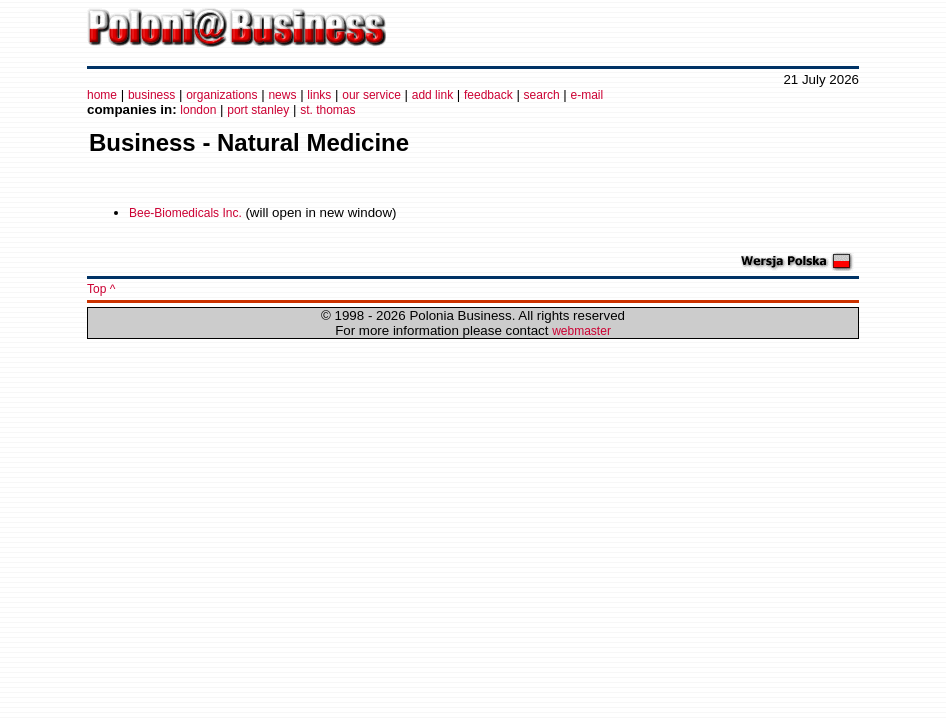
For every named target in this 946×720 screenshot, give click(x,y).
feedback (488, 95)
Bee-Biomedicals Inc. (185, 213)
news (282, 95)
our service (371, 95)
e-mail (587, 95)
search (542, 95)
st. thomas (327, 110)
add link (432, 95)
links (319, 95)
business (151, 95)
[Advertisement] (742, 32)
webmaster (581, 331)
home (102, 95)
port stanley (258, 110)
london (198, 110)
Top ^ (101, 289)
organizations (221, 95)
